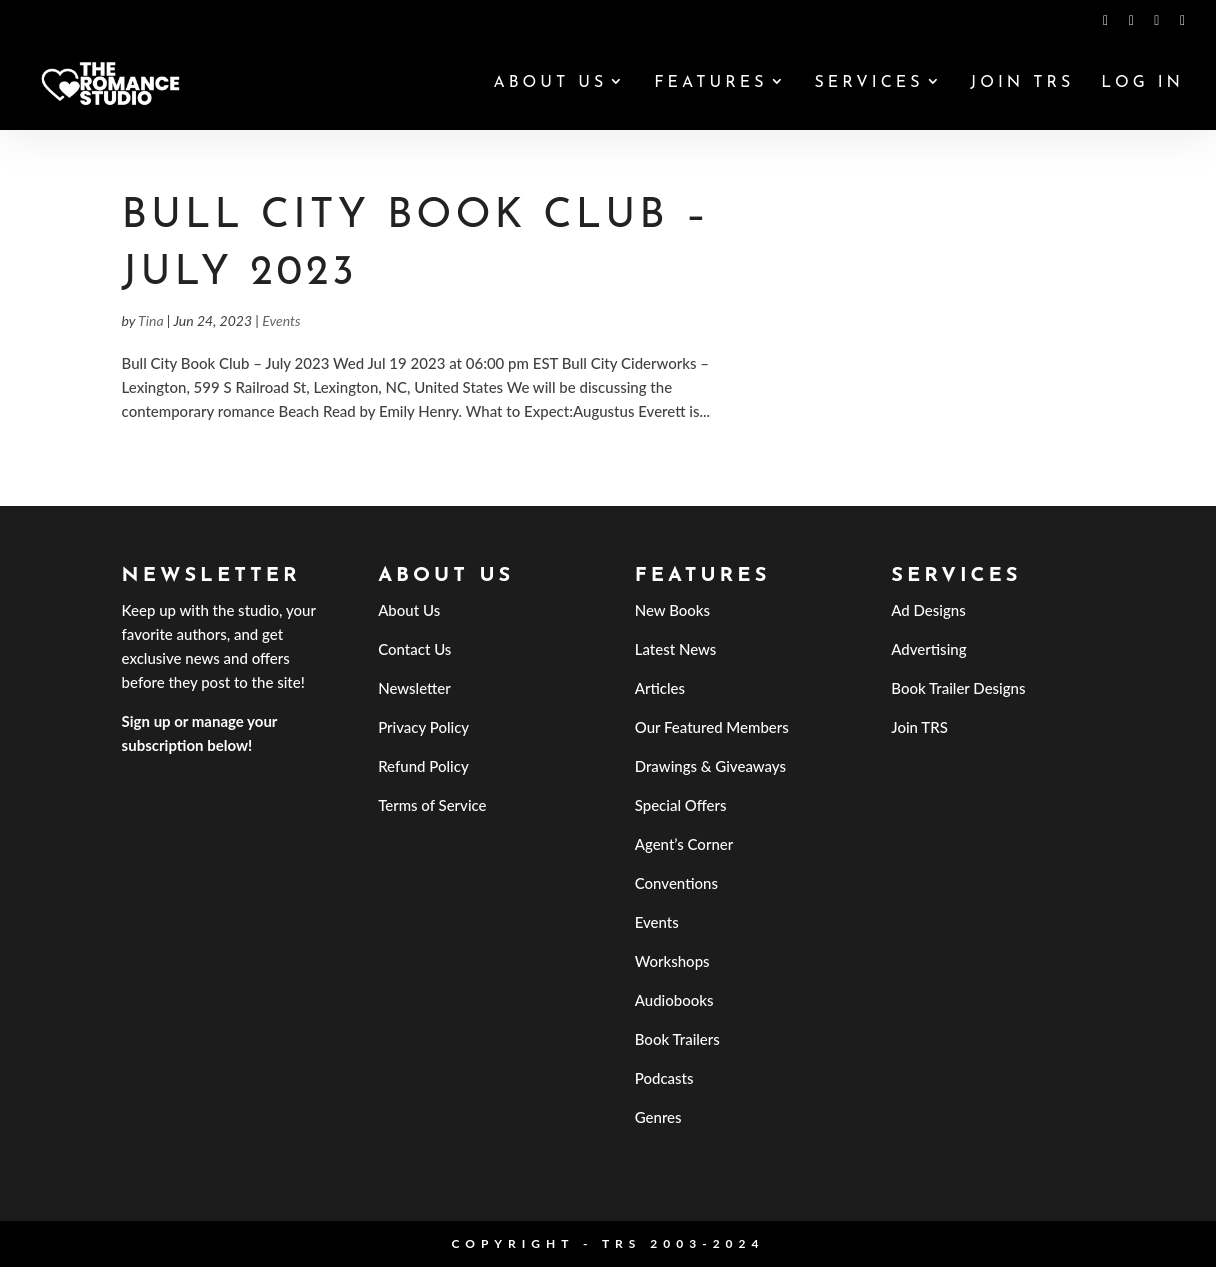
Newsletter (414, 688)
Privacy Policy (423, 727)
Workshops (672, 961)
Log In (1142, 83)
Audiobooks (674, 1000)
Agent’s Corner (684, 844)
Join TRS (1022, 83)
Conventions (676, 883)
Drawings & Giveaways (710, 766)
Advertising (928, 649)
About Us (550, 83)
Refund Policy (423, 766)
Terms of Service (432, 805)
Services (868, 83)
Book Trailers (677, 1039)
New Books (672, 610)
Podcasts (664, 1078)
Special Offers (681, 805)
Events (281, 320)
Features (710, 83)
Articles (660, 688)
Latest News (676, 649)
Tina (150, 320)
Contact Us (414, 649)
